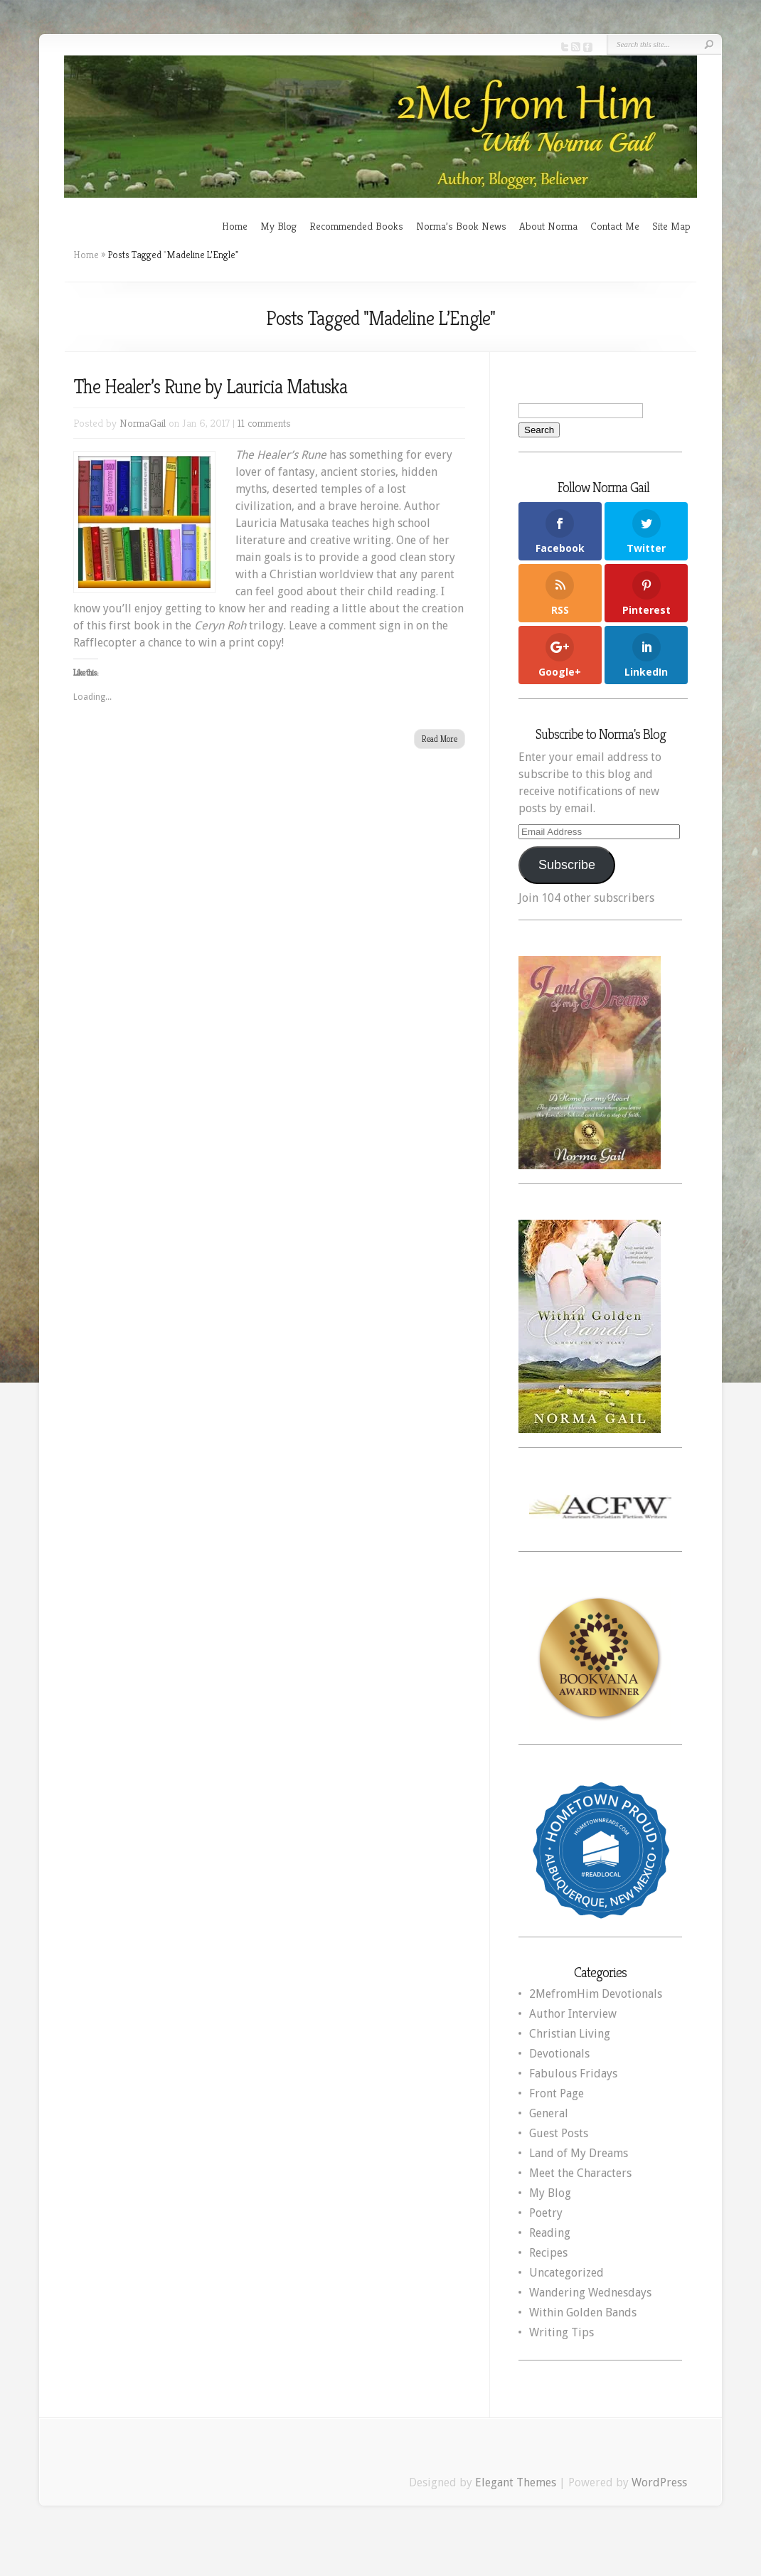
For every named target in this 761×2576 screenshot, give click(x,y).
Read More (439, 738)
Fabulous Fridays (573, 2073)
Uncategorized (566, 2272)
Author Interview (573, 2014)
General (548, 2113)
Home (235, 226)
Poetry (546, 2213)
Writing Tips (561, 2332)
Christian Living (569, 2033)
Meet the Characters (580, 2173)
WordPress (659, 2482)
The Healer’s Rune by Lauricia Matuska (210, 386)
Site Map (671, 226)
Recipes (548, 2253)
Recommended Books (356, 226)
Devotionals (559, 2053)
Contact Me (614, 226)
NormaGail (142, 423)
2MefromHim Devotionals (595, 1994)
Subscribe (566, 865)
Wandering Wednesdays (590, 2292)
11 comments (264, 423)
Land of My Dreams (578, 2153)
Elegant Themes (515, 2482)
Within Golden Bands (583, 2312)
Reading (549, 2233)
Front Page (556, 2093)
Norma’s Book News (461, 226)
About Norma (548, 226)
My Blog (278, 226)
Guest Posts (558, 2133)
